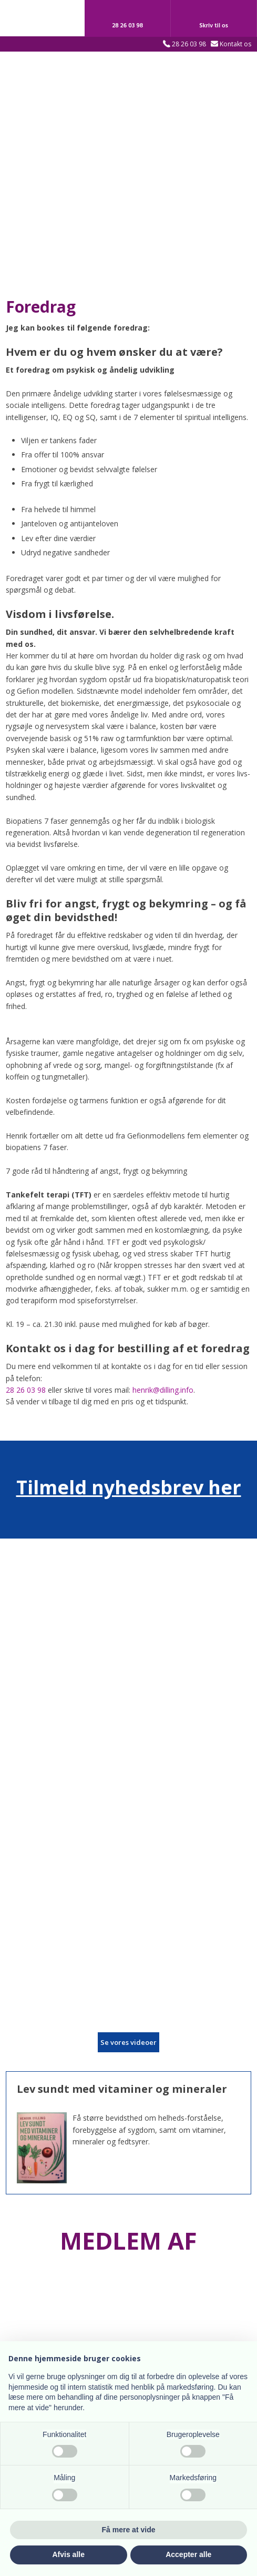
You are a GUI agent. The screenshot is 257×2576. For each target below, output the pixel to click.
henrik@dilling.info (162, 1390)
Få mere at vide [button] (129, 2529)
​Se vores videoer (128, 2042)
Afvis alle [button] (69, 2554)
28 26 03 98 (189, 43)
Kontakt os (235, 43)
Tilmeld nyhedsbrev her (128, 1487)
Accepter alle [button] (188, 2554)
